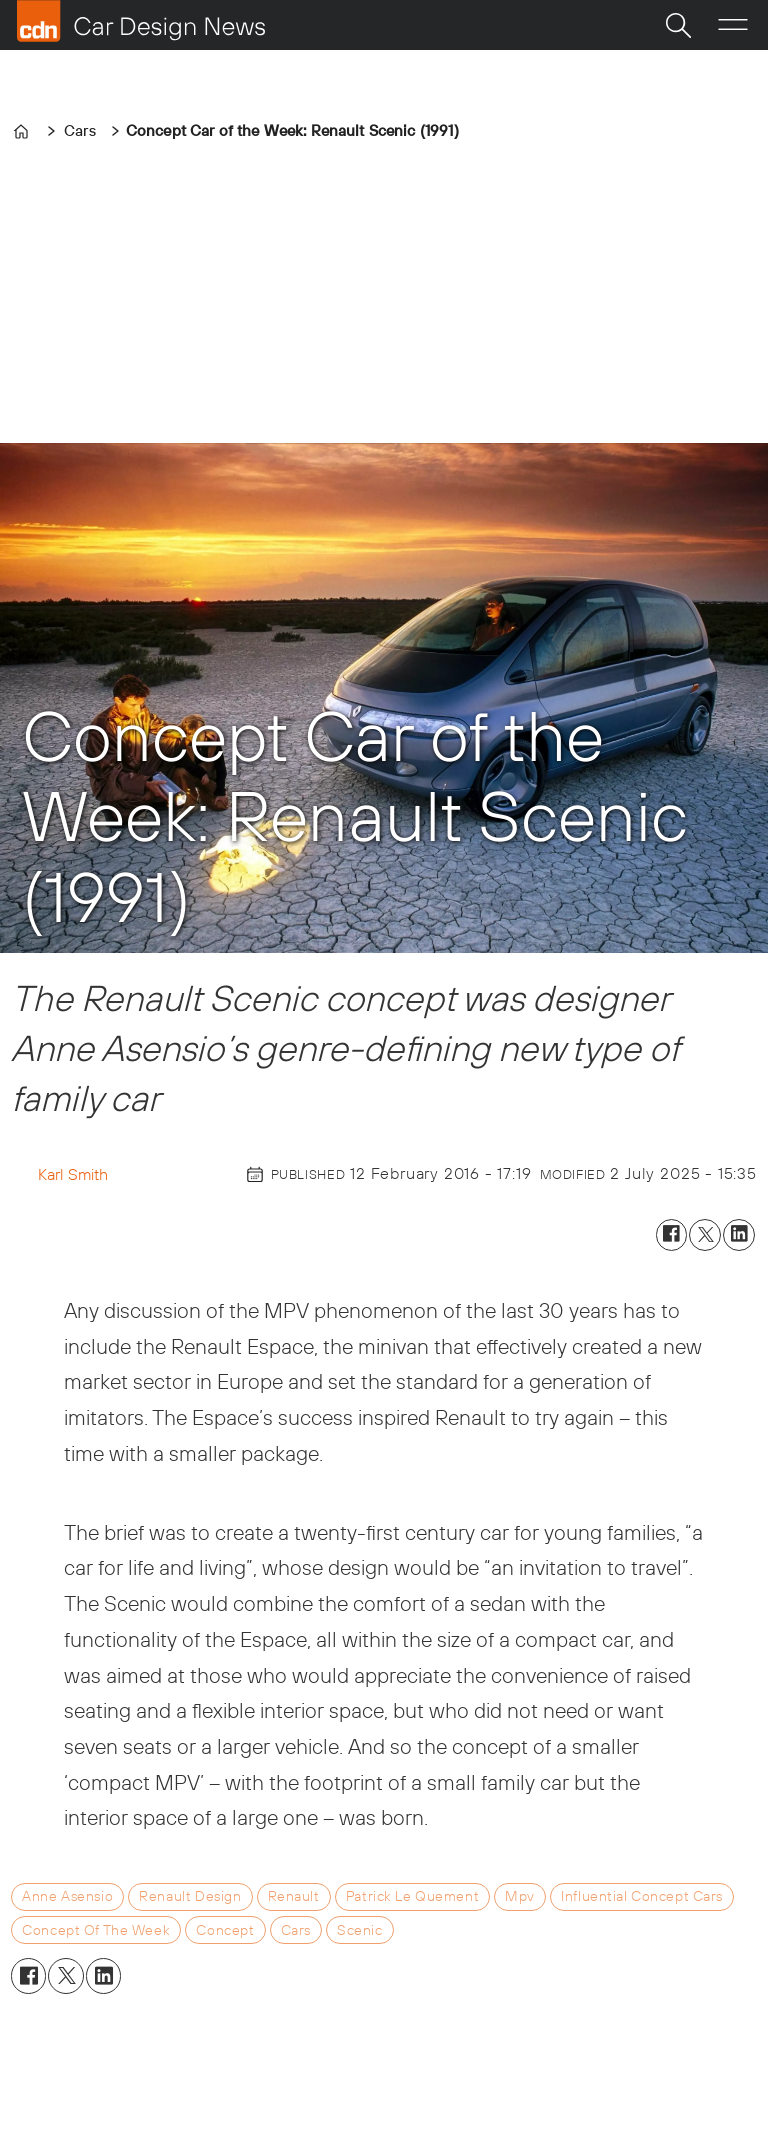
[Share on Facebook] (672, 1235)
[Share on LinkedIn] (739, 1235)
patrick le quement (412, 1896)
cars (296, 1930)
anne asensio (67, 1896)
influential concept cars (642, 1896)
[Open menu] (733, 25)
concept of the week (96, 1930)
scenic (359, 1930)
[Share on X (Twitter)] (705, 1235)
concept (225, 1930)
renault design (190, 1896)
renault (294, 1896)
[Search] (678, 25)
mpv (520, 1896)
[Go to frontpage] (141, 21)
